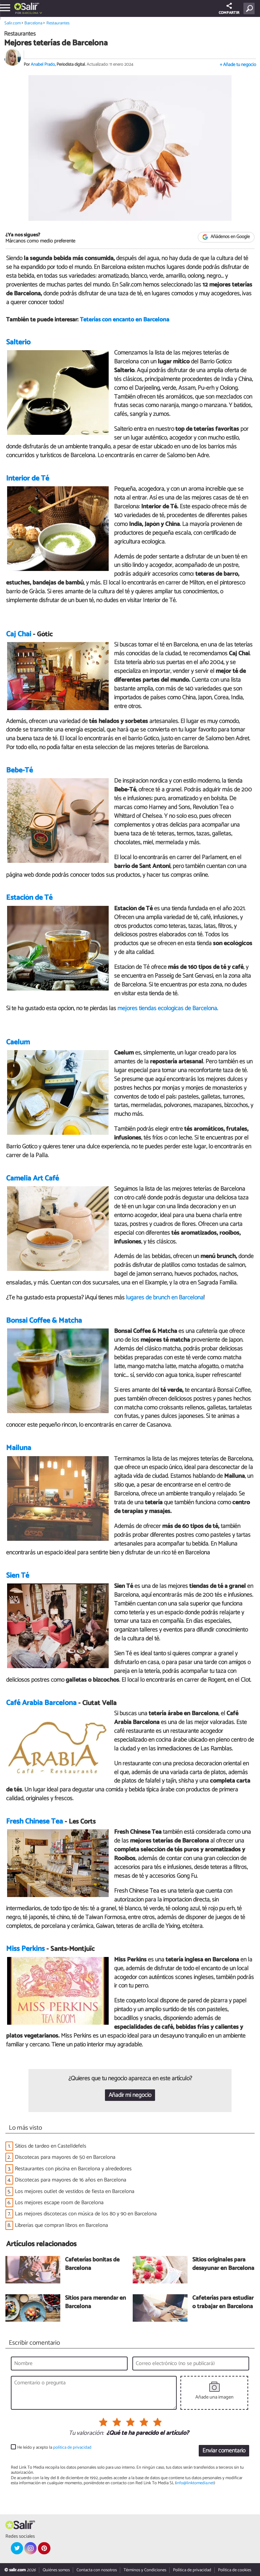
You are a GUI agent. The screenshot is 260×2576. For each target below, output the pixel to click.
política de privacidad (72, 2447)
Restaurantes (57, 23)
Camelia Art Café (32, 1178)
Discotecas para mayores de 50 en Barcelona (65, 2157)
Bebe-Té (19, 770)
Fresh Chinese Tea (34, 1821)
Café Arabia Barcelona (41, 1703)
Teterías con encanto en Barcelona (124, 320)
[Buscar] (250, 8)
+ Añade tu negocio (238, 65)
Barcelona (30, 13)
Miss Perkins (25, 1949)
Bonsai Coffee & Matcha (44, 1321)
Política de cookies (234, 2570)
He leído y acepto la (54, 2447)
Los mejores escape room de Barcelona (59, 2202)
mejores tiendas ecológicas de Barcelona (167, 1008)
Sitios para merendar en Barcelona (95, 2302)
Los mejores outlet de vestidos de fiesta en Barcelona (74, 2191)
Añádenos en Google (226, 237)
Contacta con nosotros (97, 2570)
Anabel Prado (43, 64)
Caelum (18, 1042)
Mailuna (18, 1448)
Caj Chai (18, 634)
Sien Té (17, 1576)
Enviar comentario (223, 2451)
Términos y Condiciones (145, 2570)
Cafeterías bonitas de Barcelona (92, 2264)
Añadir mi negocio (130, 2095)
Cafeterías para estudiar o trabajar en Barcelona (223, 2302)
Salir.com (12, 23)
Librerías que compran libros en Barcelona (61, 2225)
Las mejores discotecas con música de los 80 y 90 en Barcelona (86, 2213)
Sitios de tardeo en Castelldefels (50, 2146)
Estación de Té (29, 898)
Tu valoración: (86, 2433)
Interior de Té (27, 478)
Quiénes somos (56, 2570)
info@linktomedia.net (195, 2483)
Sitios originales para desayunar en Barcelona (223, 2264)
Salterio (18, 342)
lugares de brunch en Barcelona (164, 1298)
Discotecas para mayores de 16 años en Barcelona (70, 2180)
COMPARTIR (229, 9)
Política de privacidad (192, 2570)
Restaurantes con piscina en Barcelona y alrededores (73, 2168)
